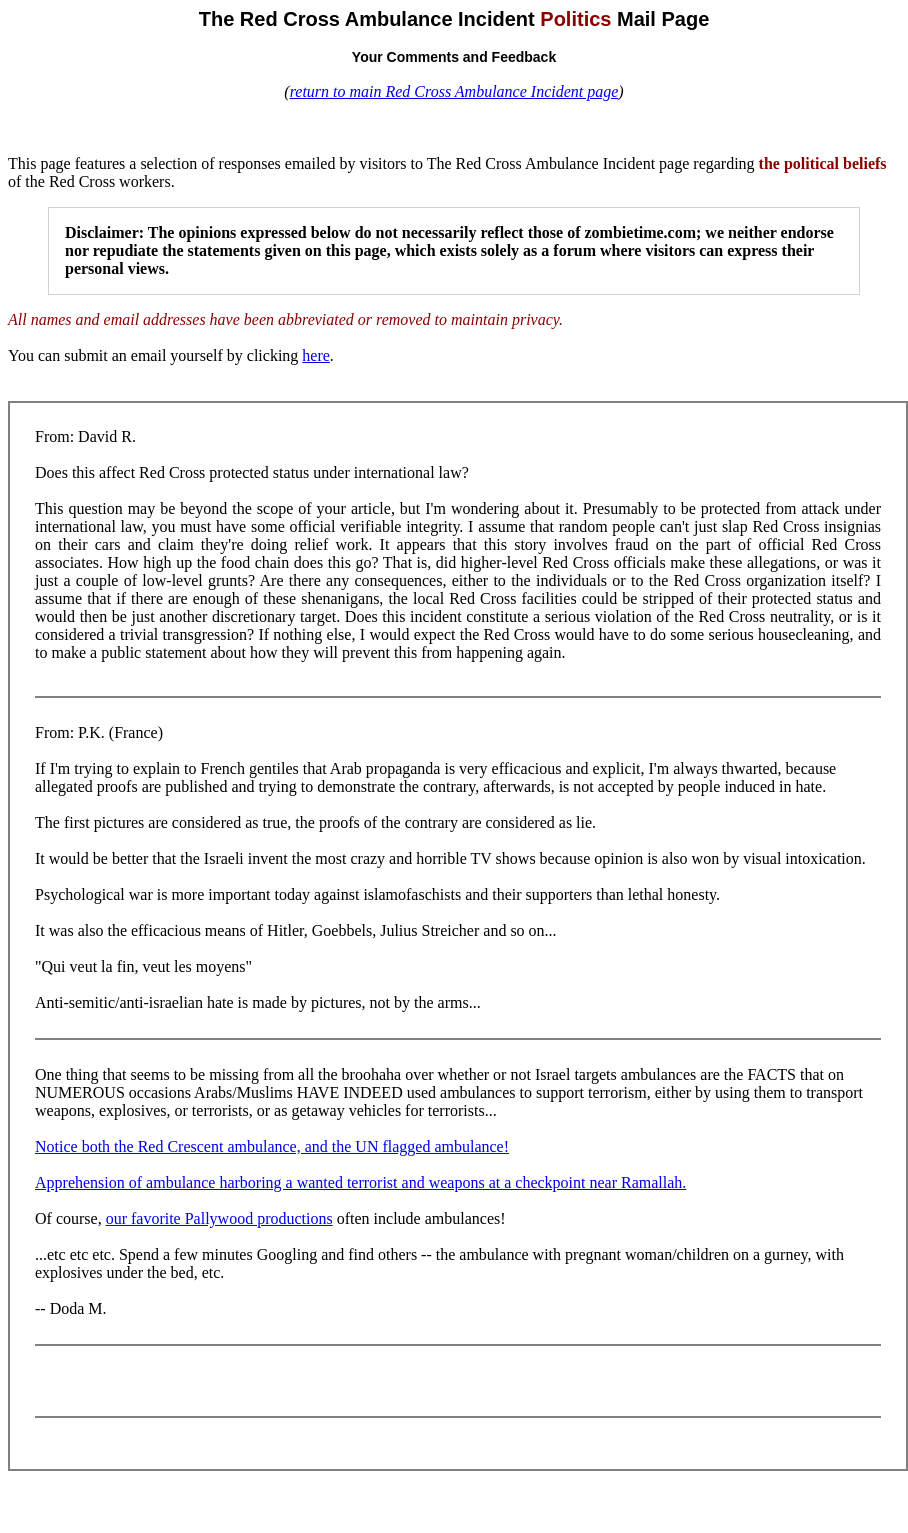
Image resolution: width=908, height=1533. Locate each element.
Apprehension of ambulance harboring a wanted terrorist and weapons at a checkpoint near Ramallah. (360, 1182)
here (316, 355)
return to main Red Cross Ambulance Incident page (454, 91)
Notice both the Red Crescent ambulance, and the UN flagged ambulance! (272, 1146)
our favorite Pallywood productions (219, 1218)
